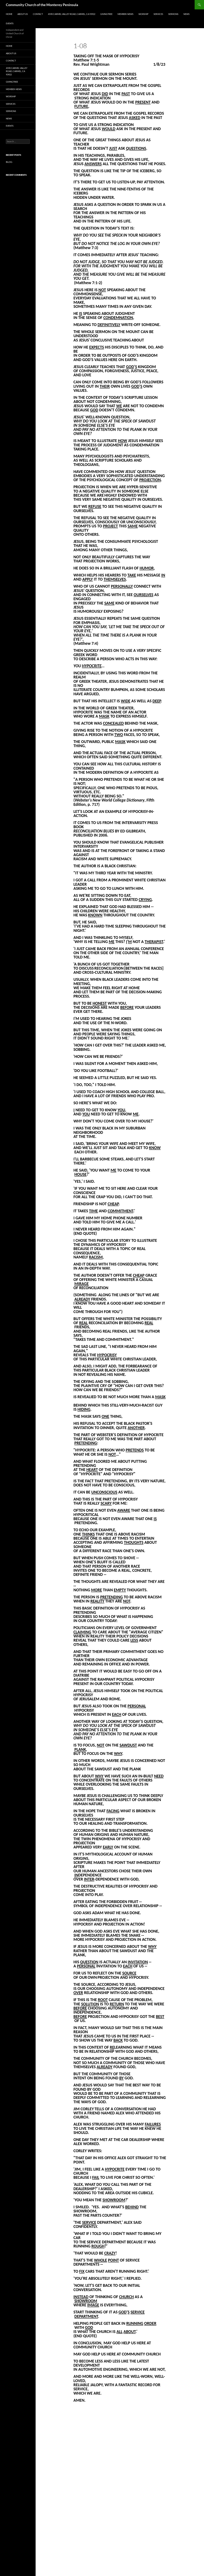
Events (9, 23)
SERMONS (173, 14)
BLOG (9, 161)
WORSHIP (143, 14)
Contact (38, 14)
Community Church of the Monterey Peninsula (42, 5)
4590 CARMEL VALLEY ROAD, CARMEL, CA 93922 (71, 14)
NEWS (186, 14)
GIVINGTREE (106, 14)
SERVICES (158, 14)
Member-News (125, 14)
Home (9, 14)
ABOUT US (22, 14)
